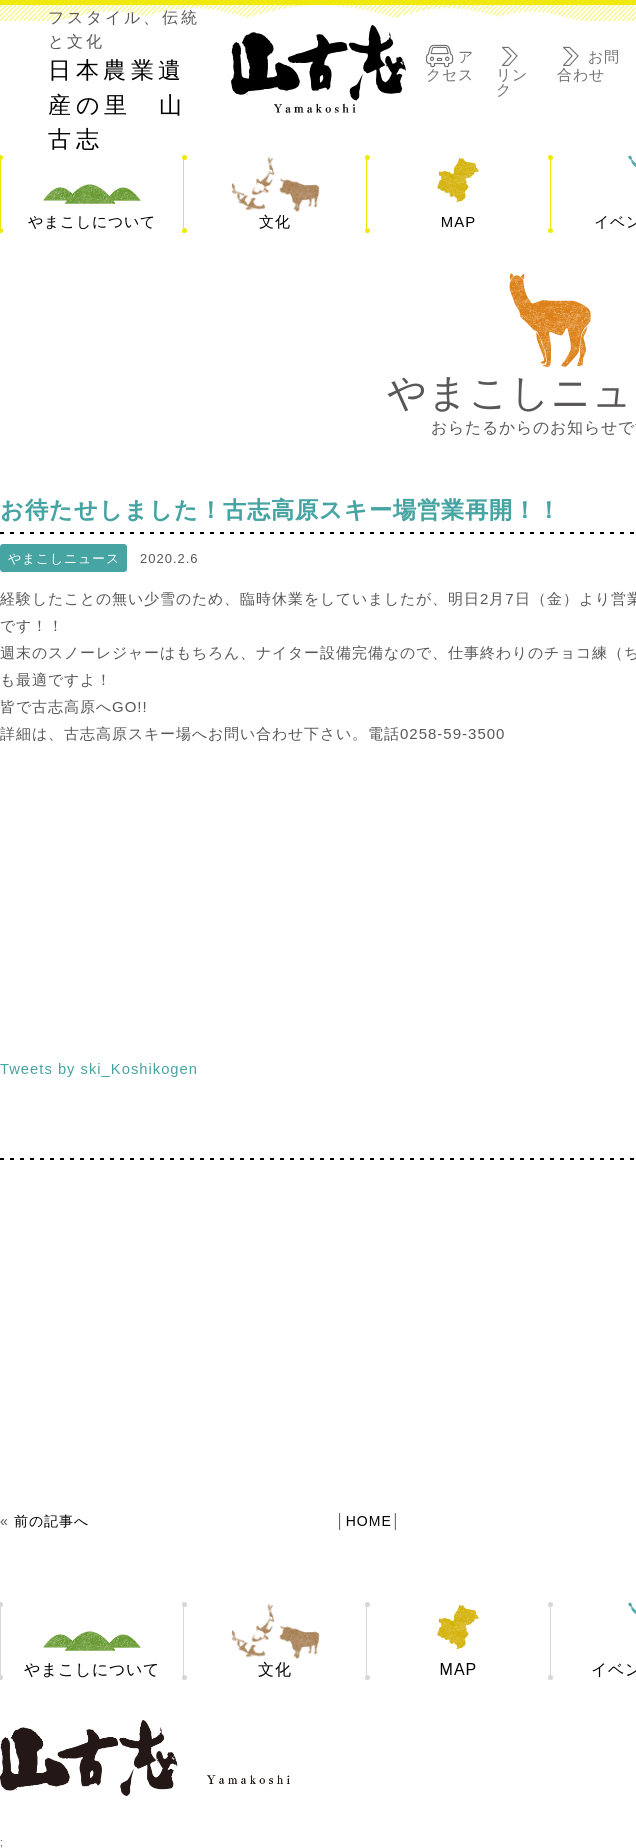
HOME (369, 1521)
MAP (459, 222)
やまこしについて (92, 222)
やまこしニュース (64, 558)
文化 (275, 222)
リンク (512, 81)
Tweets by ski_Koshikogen (100, 1068)
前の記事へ (51, 1521)
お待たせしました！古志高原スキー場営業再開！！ (303, 509)
